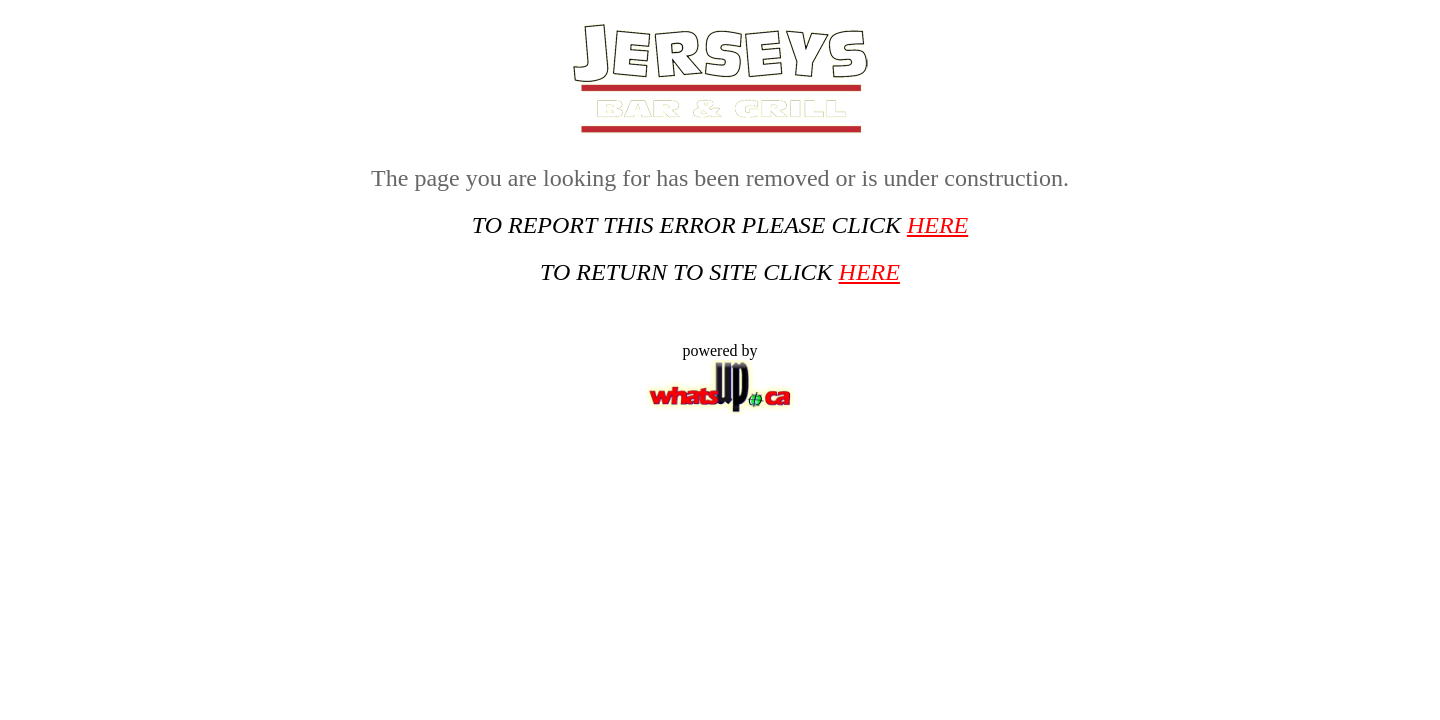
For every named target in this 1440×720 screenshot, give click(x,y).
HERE (937, 225)
